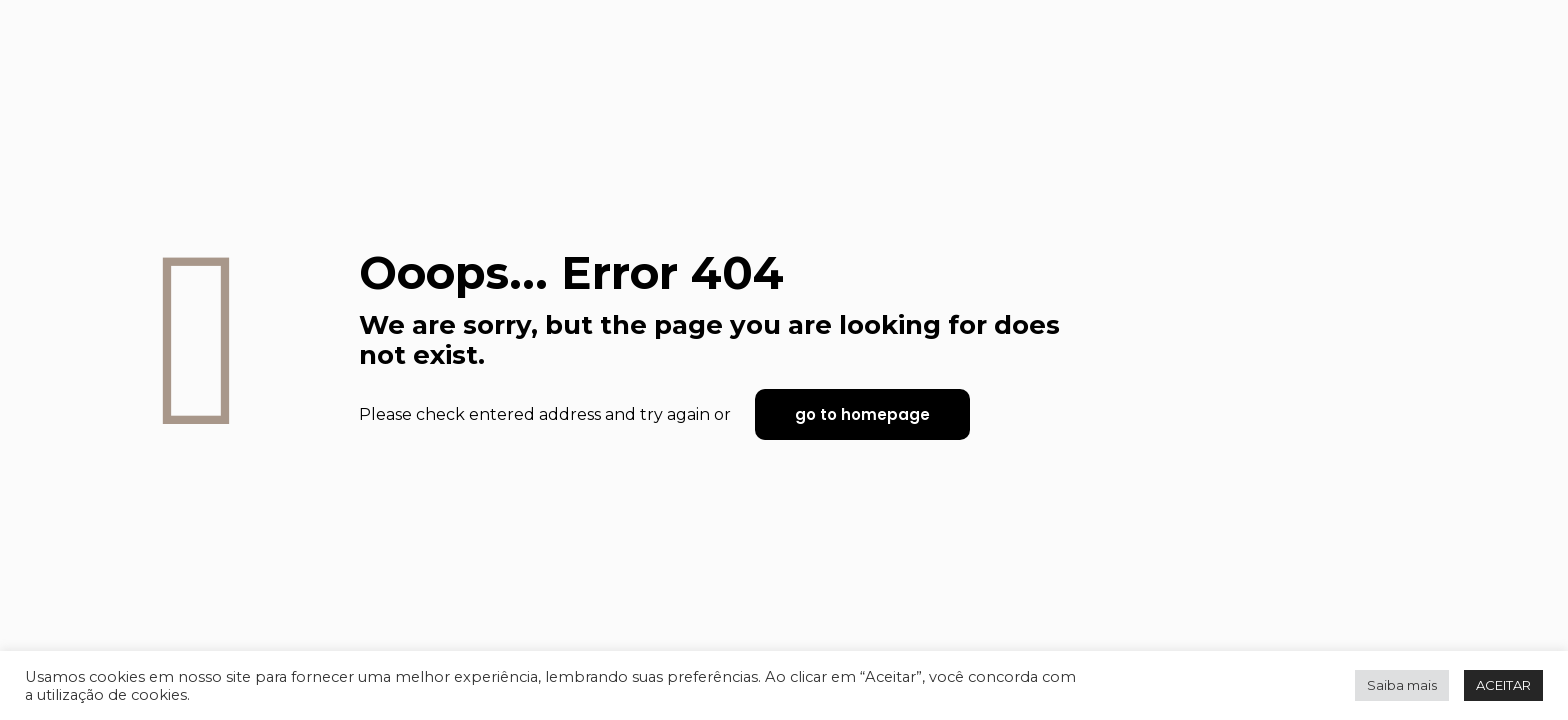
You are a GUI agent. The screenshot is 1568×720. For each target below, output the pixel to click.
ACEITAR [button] (1503, 685)
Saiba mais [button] (1402, 685)
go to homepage (862, 414)
